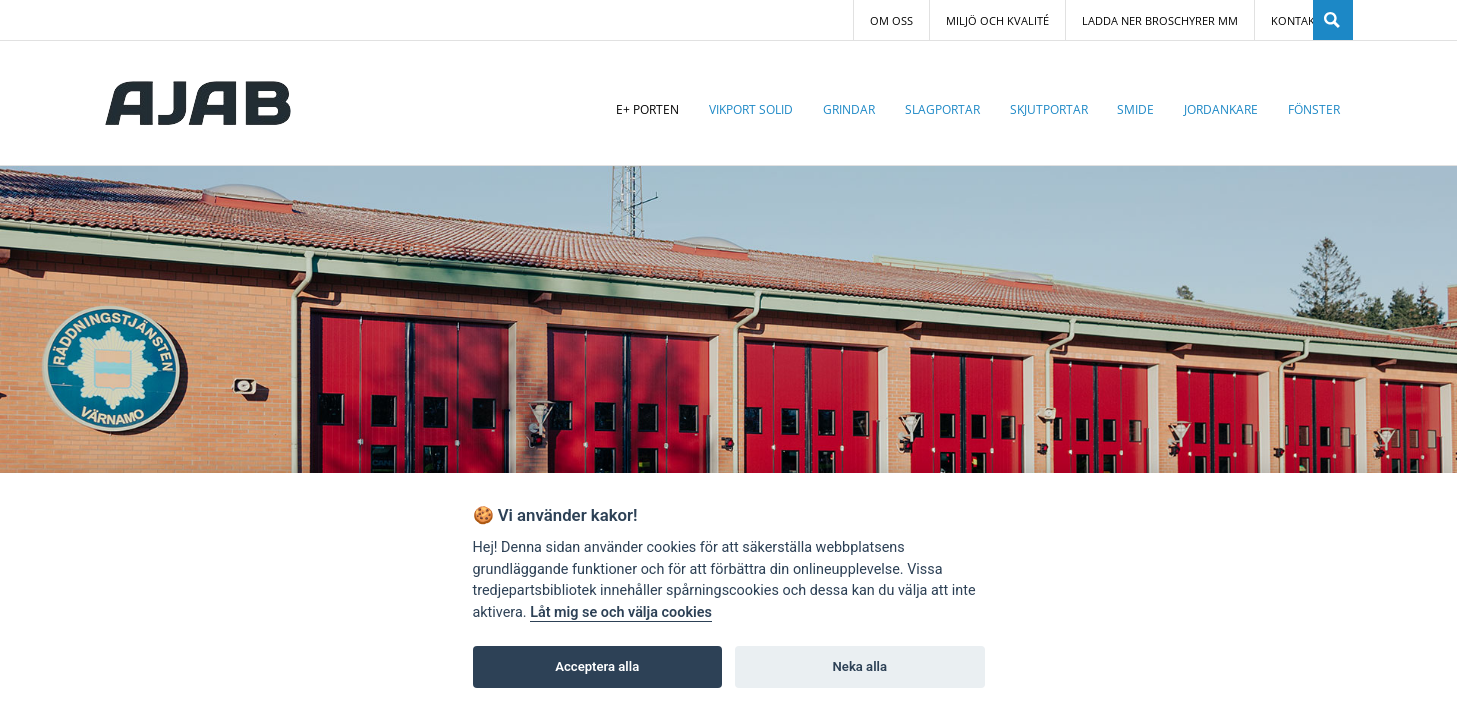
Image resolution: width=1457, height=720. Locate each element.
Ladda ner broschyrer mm (1160, 21)
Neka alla (860, 666)
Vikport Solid (751, 109)
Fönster (1314, 109)
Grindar (849, 109)
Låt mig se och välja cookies (621, 612)
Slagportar (942, 109)
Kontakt (1296, 21)
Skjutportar (1049, 109)
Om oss (891, 21)
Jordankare (1221, 109)
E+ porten (647, 109)
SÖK (1333, 20)
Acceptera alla (597, 666)
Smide (1135, 109)
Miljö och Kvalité (997, 21)
